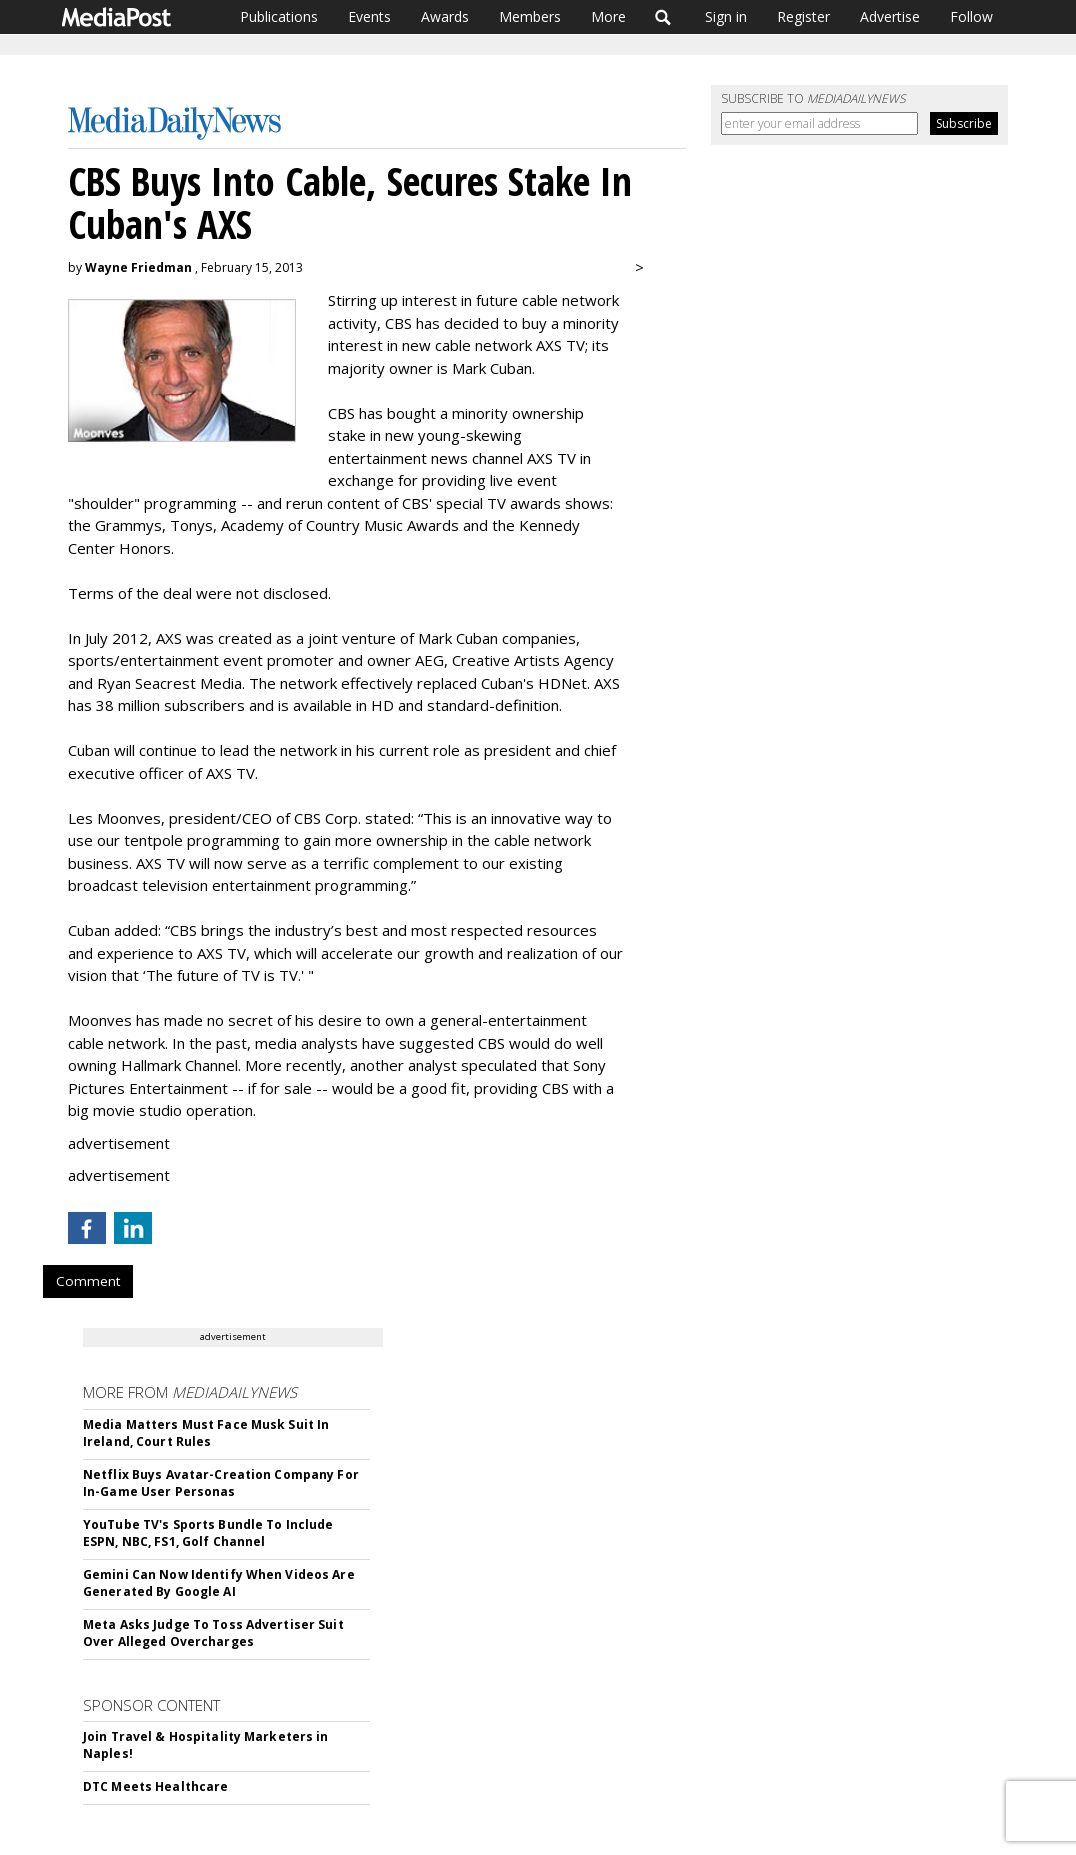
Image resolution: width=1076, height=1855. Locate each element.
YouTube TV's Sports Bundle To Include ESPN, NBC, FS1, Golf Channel (208, 1533)
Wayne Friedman (138, 267)
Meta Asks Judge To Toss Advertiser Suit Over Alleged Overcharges (213, 1633)
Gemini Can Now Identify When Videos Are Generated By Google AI (219, 1583)
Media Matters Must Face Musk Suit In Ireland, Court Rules (206, 1433)
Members (530, 16)
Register (803, 16)
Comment (88, 1281)
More (608, 16)
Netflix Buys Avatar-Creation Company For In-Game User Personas (221, 1483)
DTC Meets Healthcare (155, 1786)
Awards (445, 16)
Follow (971, 16)
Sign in (726, 16)
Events (369, 16)
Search (663, 17)
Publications (279, 16)
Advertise (890, 16)
